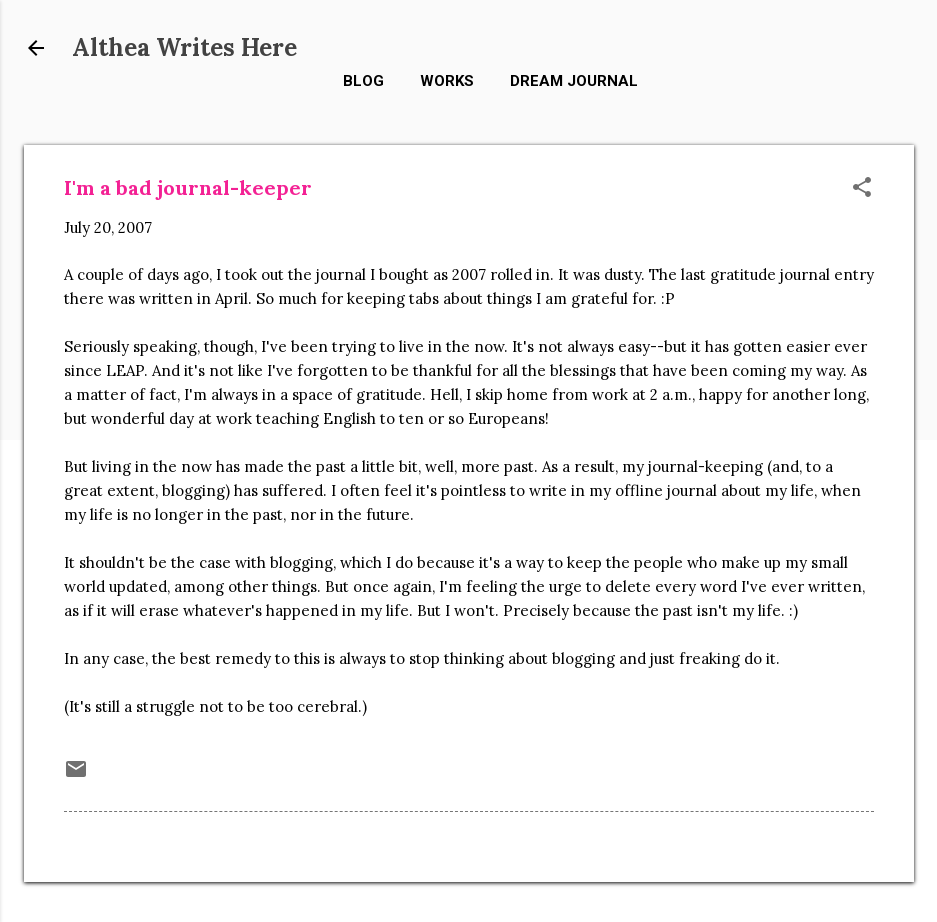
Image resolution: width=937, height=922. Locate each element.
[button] (862, 188)
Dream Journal (574, 81)
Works (447, 81)
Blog (363, 81)
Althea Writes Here (184, 47)
